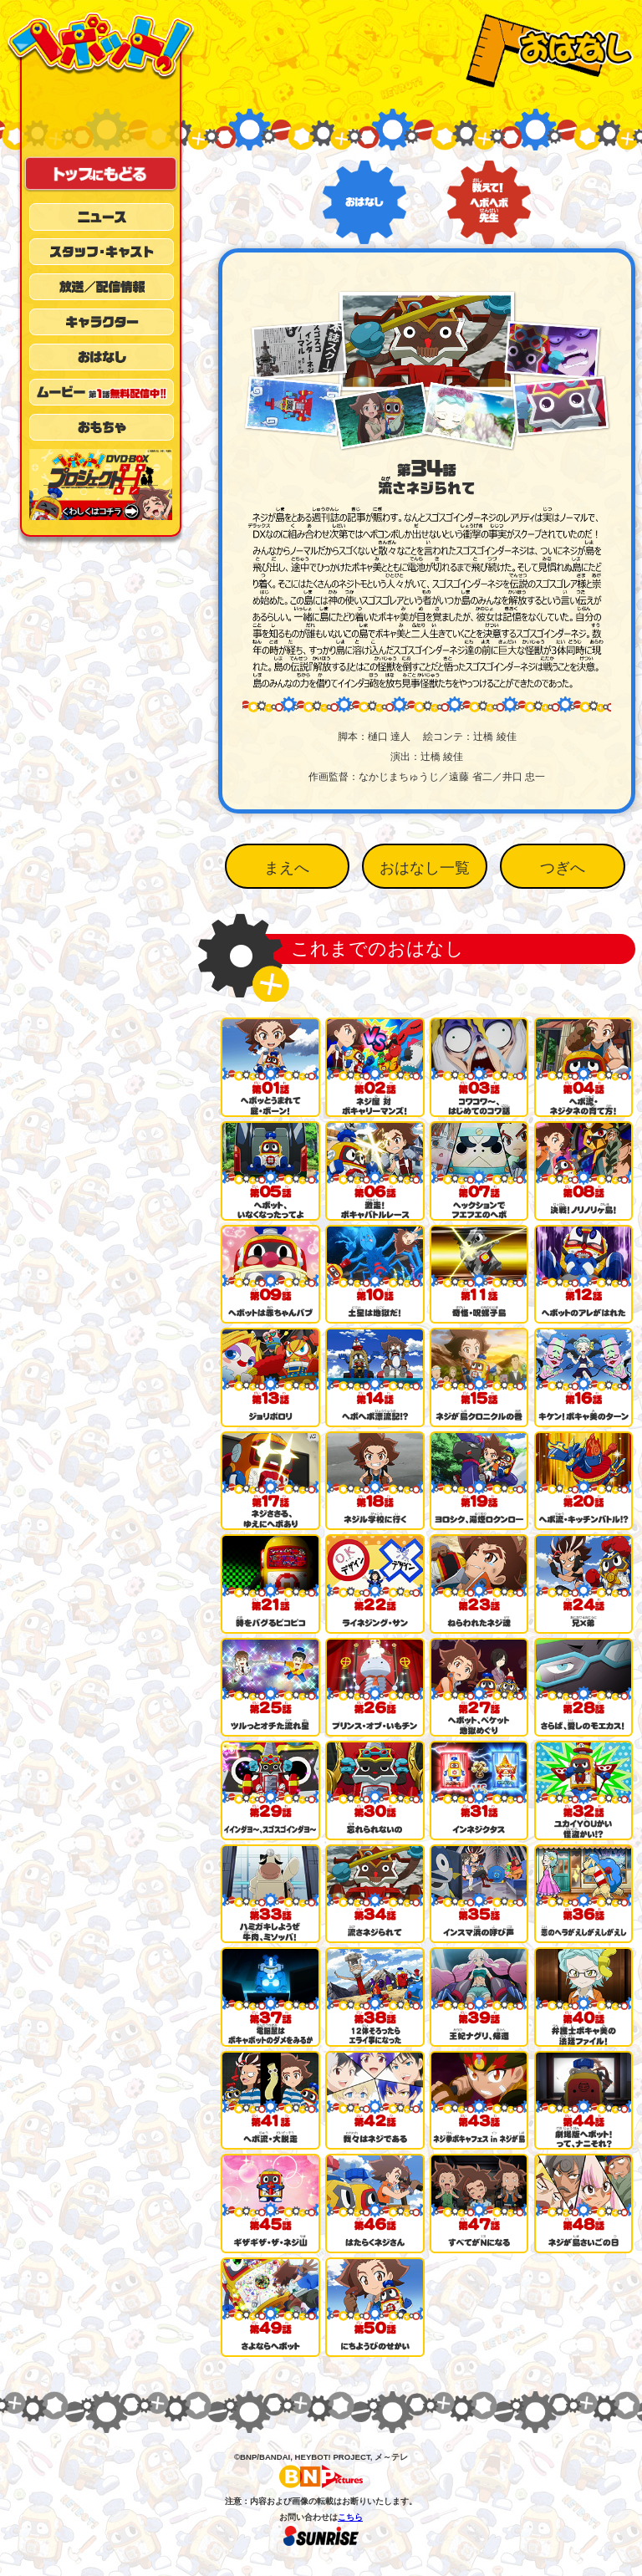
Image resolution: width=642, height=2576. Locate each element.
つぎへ (562, 868)
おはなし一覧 (425, 868)
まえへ (286, 868)
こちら (350, 2517)
